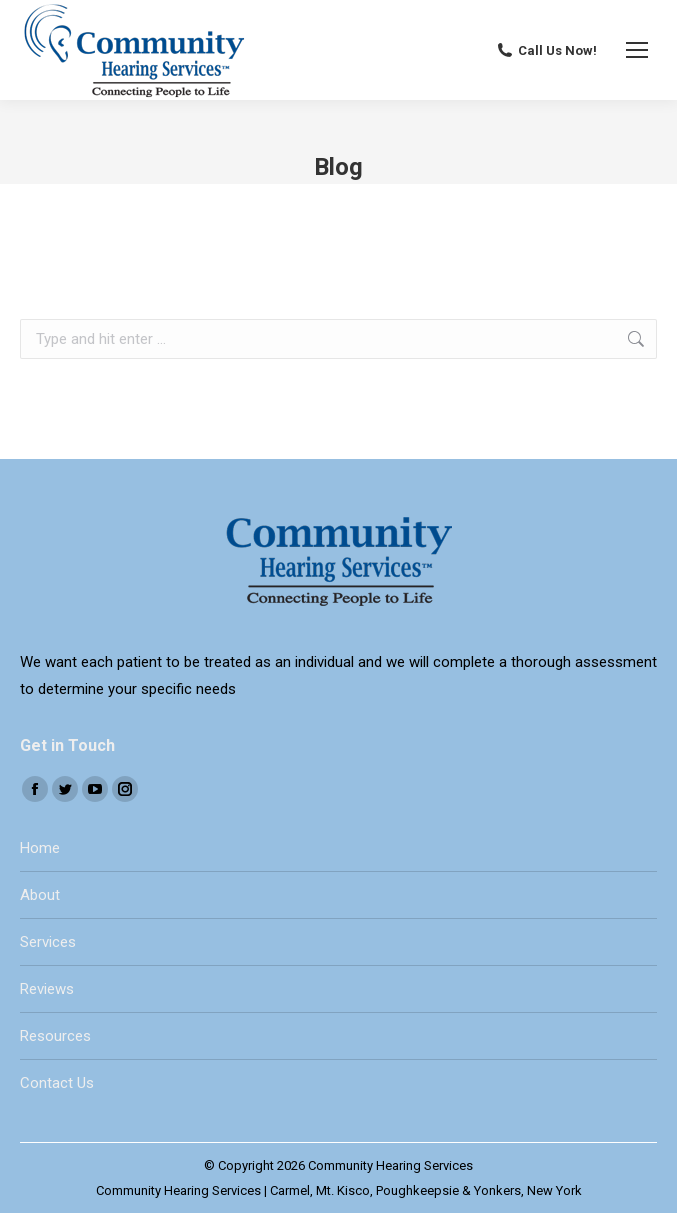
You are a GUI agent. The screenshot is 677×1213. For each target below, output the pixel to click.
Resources (55, 1036)
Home (40, 848)
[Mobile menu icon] (637, 50)
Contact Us (57, 1083)
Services (48, 942)
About (40, 895)
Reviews (47, 989)
